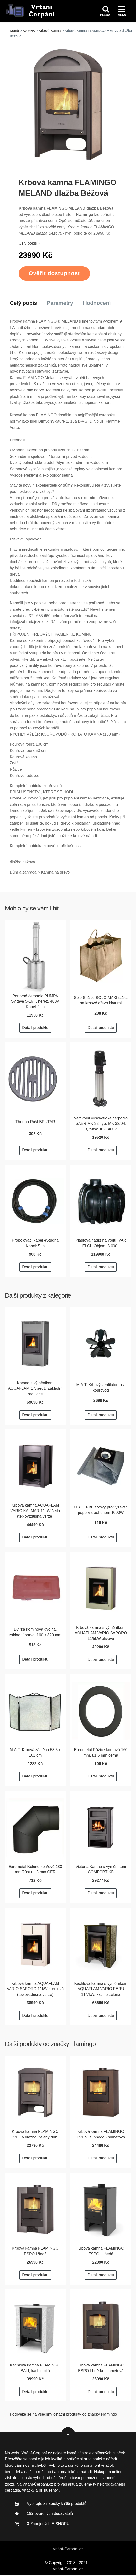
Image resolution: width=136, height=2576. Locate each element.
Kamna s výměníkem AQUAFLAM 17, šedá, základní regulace (35, 1390)
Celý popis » (29, 245)
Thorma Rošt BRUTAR (35, 1123)
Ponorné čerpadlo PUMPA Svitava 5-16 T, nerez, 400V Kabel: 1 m (35, 1002)
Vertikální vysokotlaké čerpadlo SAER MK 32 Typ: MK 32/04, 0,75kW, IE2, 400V (101, 1125)
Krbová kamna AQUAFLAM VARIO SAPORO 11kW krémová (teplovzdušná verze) (35, 1990)
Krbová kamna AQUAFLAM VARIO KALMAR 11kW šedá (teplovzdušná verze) (35, 1512)
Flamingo (83, 2045)
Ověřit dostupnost (54, 275)
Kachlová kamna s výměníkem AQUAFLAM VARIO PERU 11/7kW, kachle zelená (100, 1990)
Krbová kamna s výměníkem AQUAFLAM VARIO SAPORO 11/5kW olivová (101, 1634)
